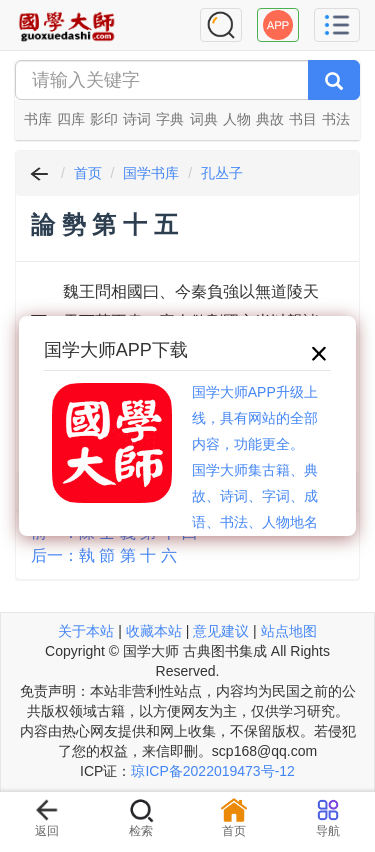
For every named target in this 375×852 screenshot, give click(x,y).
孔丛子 (222, 173)
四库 (71, 119)
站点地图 (289, 631)
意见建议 (221, 631)
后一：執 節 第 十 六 (104, 555)
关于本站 (86, 631)
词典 (204, 119)
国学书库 (151, 173)
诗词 (137, 119)
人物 (237, 119)
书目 (303, 119)
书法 (336, 119)
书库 (38, 119)
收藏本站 (154, 631)
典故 (270, 119)
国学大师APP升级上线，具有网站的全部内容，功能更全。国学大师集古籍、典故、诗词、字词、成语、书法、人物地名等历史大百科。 (255, 470)
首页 (88, 173)
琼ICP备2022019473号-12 (212, 771)
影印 (104, 119)
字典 (170, 119)
